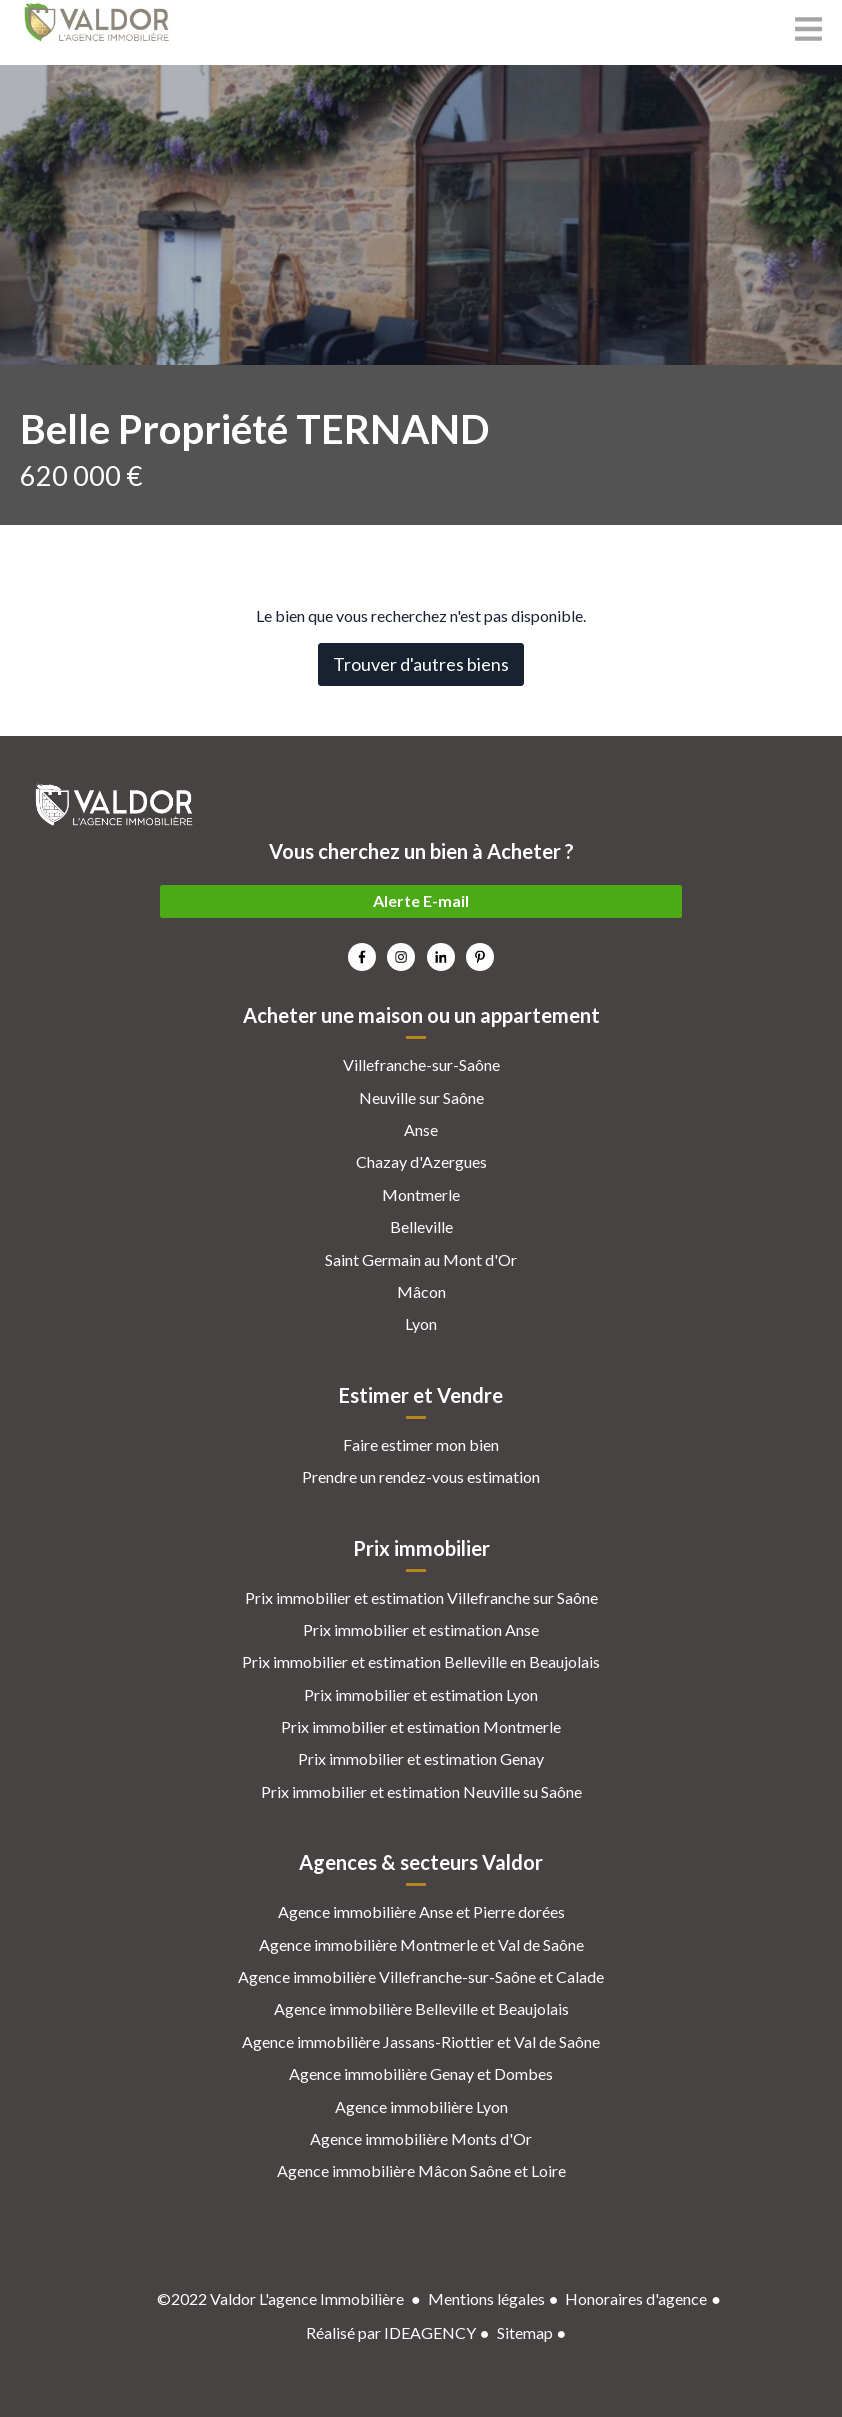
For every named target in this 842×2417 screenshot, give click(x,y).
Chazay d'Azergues (421, 1161)
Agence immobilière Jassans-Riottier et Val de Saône (421, 2041)
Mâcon (421, 1291)
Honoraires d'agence (636, 2298)
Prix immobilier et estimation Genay (421, 1758)
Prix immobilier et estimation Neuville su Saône (421, 1791)
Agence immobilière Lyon (421, 2106)
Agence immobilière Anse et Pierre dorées (421, 1911)
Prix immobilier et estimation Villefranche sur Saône (421, 1597)
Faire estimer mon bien (421, 1444)
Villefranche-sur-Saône (421, 1064)
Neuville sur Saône (421, 1097)
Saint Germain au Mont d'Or (421, 1259)
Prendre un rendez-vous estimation (421, 1476)
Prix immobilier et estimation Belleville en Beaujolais (421, 1661)
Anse (421, 1129)
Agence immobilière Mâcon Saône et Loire (421, 2170)
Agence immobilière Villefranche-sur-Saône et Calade (421, 1976)
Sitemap (525, 2332)
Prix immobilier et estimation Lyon (421, 1694)
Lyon (421, 1323)
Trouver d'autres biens (421, 664)
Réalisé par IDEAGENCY (391, 2332)
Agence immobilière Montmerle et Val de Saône (421, 1944)
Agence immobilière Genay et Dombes (421, 2073)
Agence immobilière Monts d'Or (421, 2138)
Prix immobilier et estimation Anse (421, 1629)
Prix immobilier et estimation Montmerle (421, 1726)
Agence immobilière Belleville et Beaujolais (421, 2008)
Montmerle (421, 1194)
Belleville (421, 1226)
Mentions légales (486, 2298)
